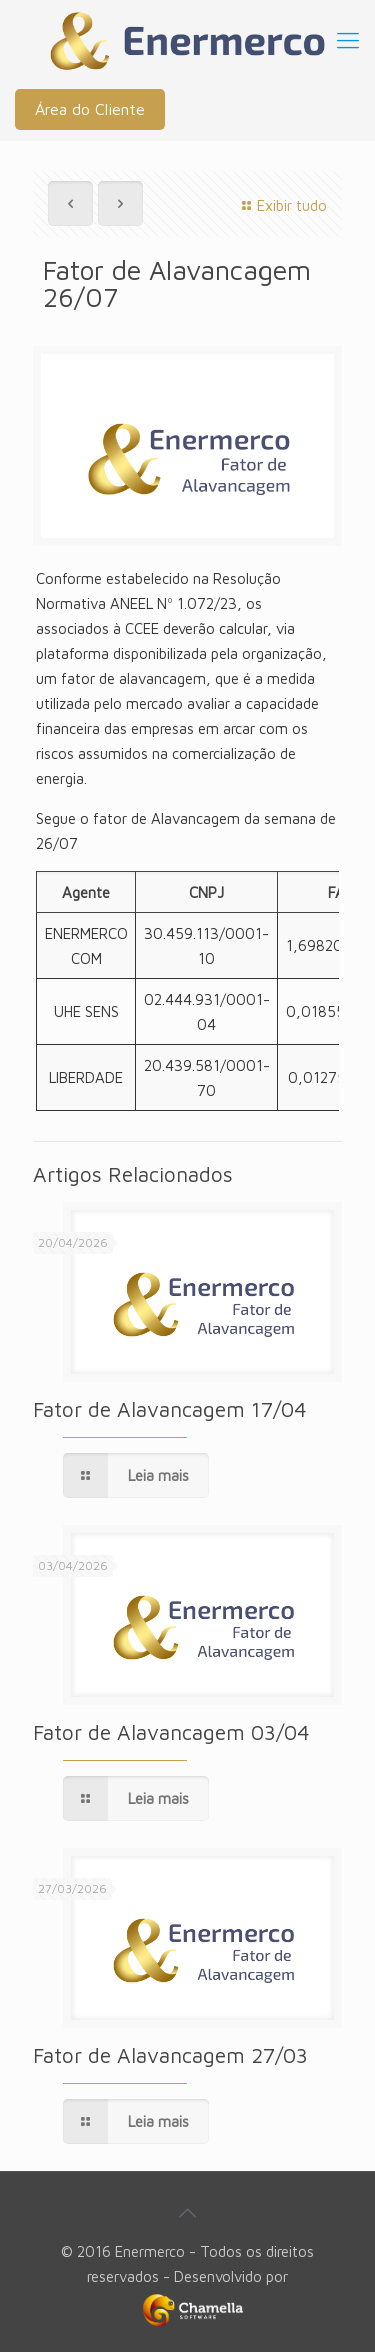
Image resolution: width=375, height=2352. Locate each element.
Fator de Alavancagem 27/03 (170, 2055)
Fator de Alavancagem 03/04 (171, 1732)
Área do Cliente (90, 109)
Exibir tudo (281, 205)
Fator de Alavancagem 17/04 (170, 1409)
